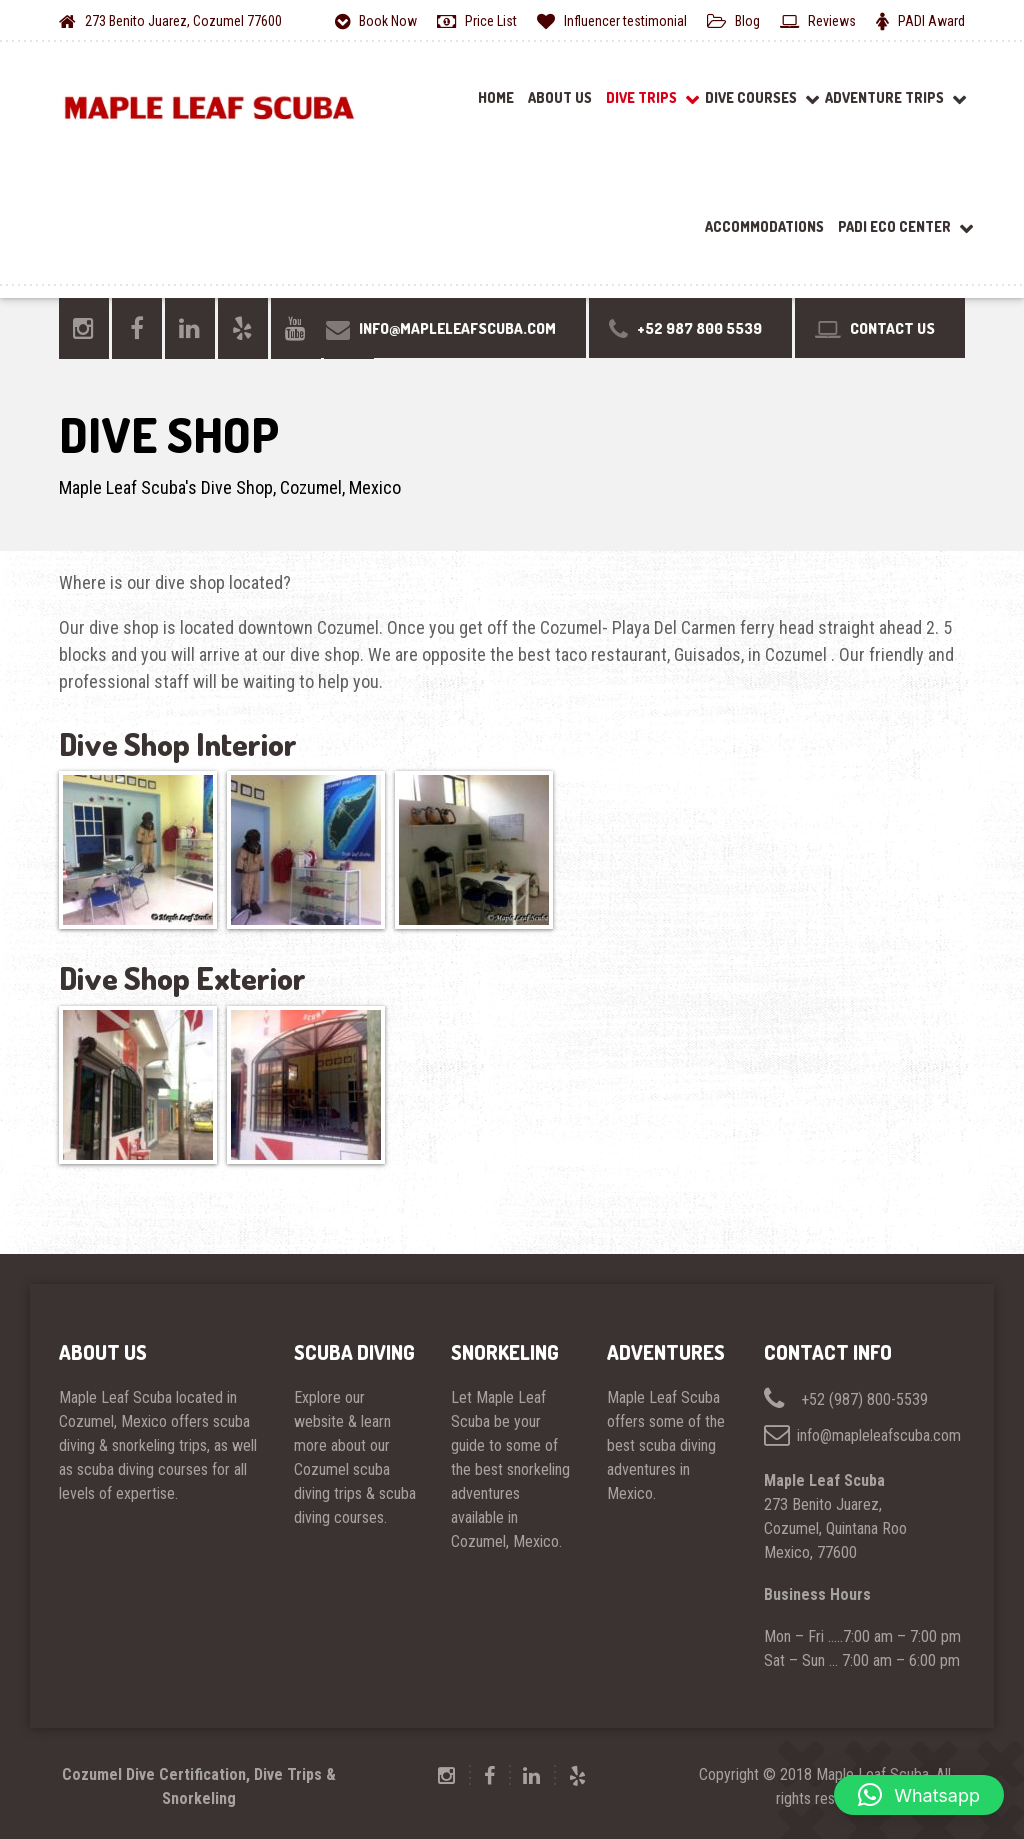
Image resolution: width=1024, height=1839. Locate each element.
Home (496, 97)
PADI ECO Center (894, 226)
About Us (560, 97)
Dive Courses (751, 97)
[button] (919, 1795)
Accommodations (764, 226)
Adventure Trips (884, 97)
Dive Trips (641, 97)
